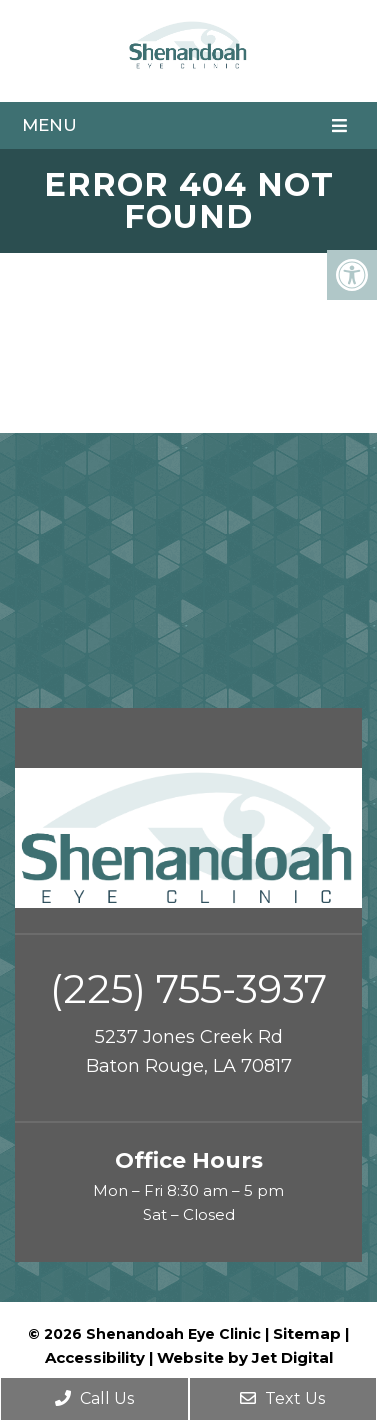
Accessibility (95, 1357)
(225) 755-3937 (188, 989)
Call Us (94, 1398)
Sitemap (307, 1333)
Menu (49, 125)
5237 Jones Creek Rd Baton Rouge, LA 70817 (189, 1051)
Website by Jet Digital (245, 1357)
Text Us (282, 1398)
